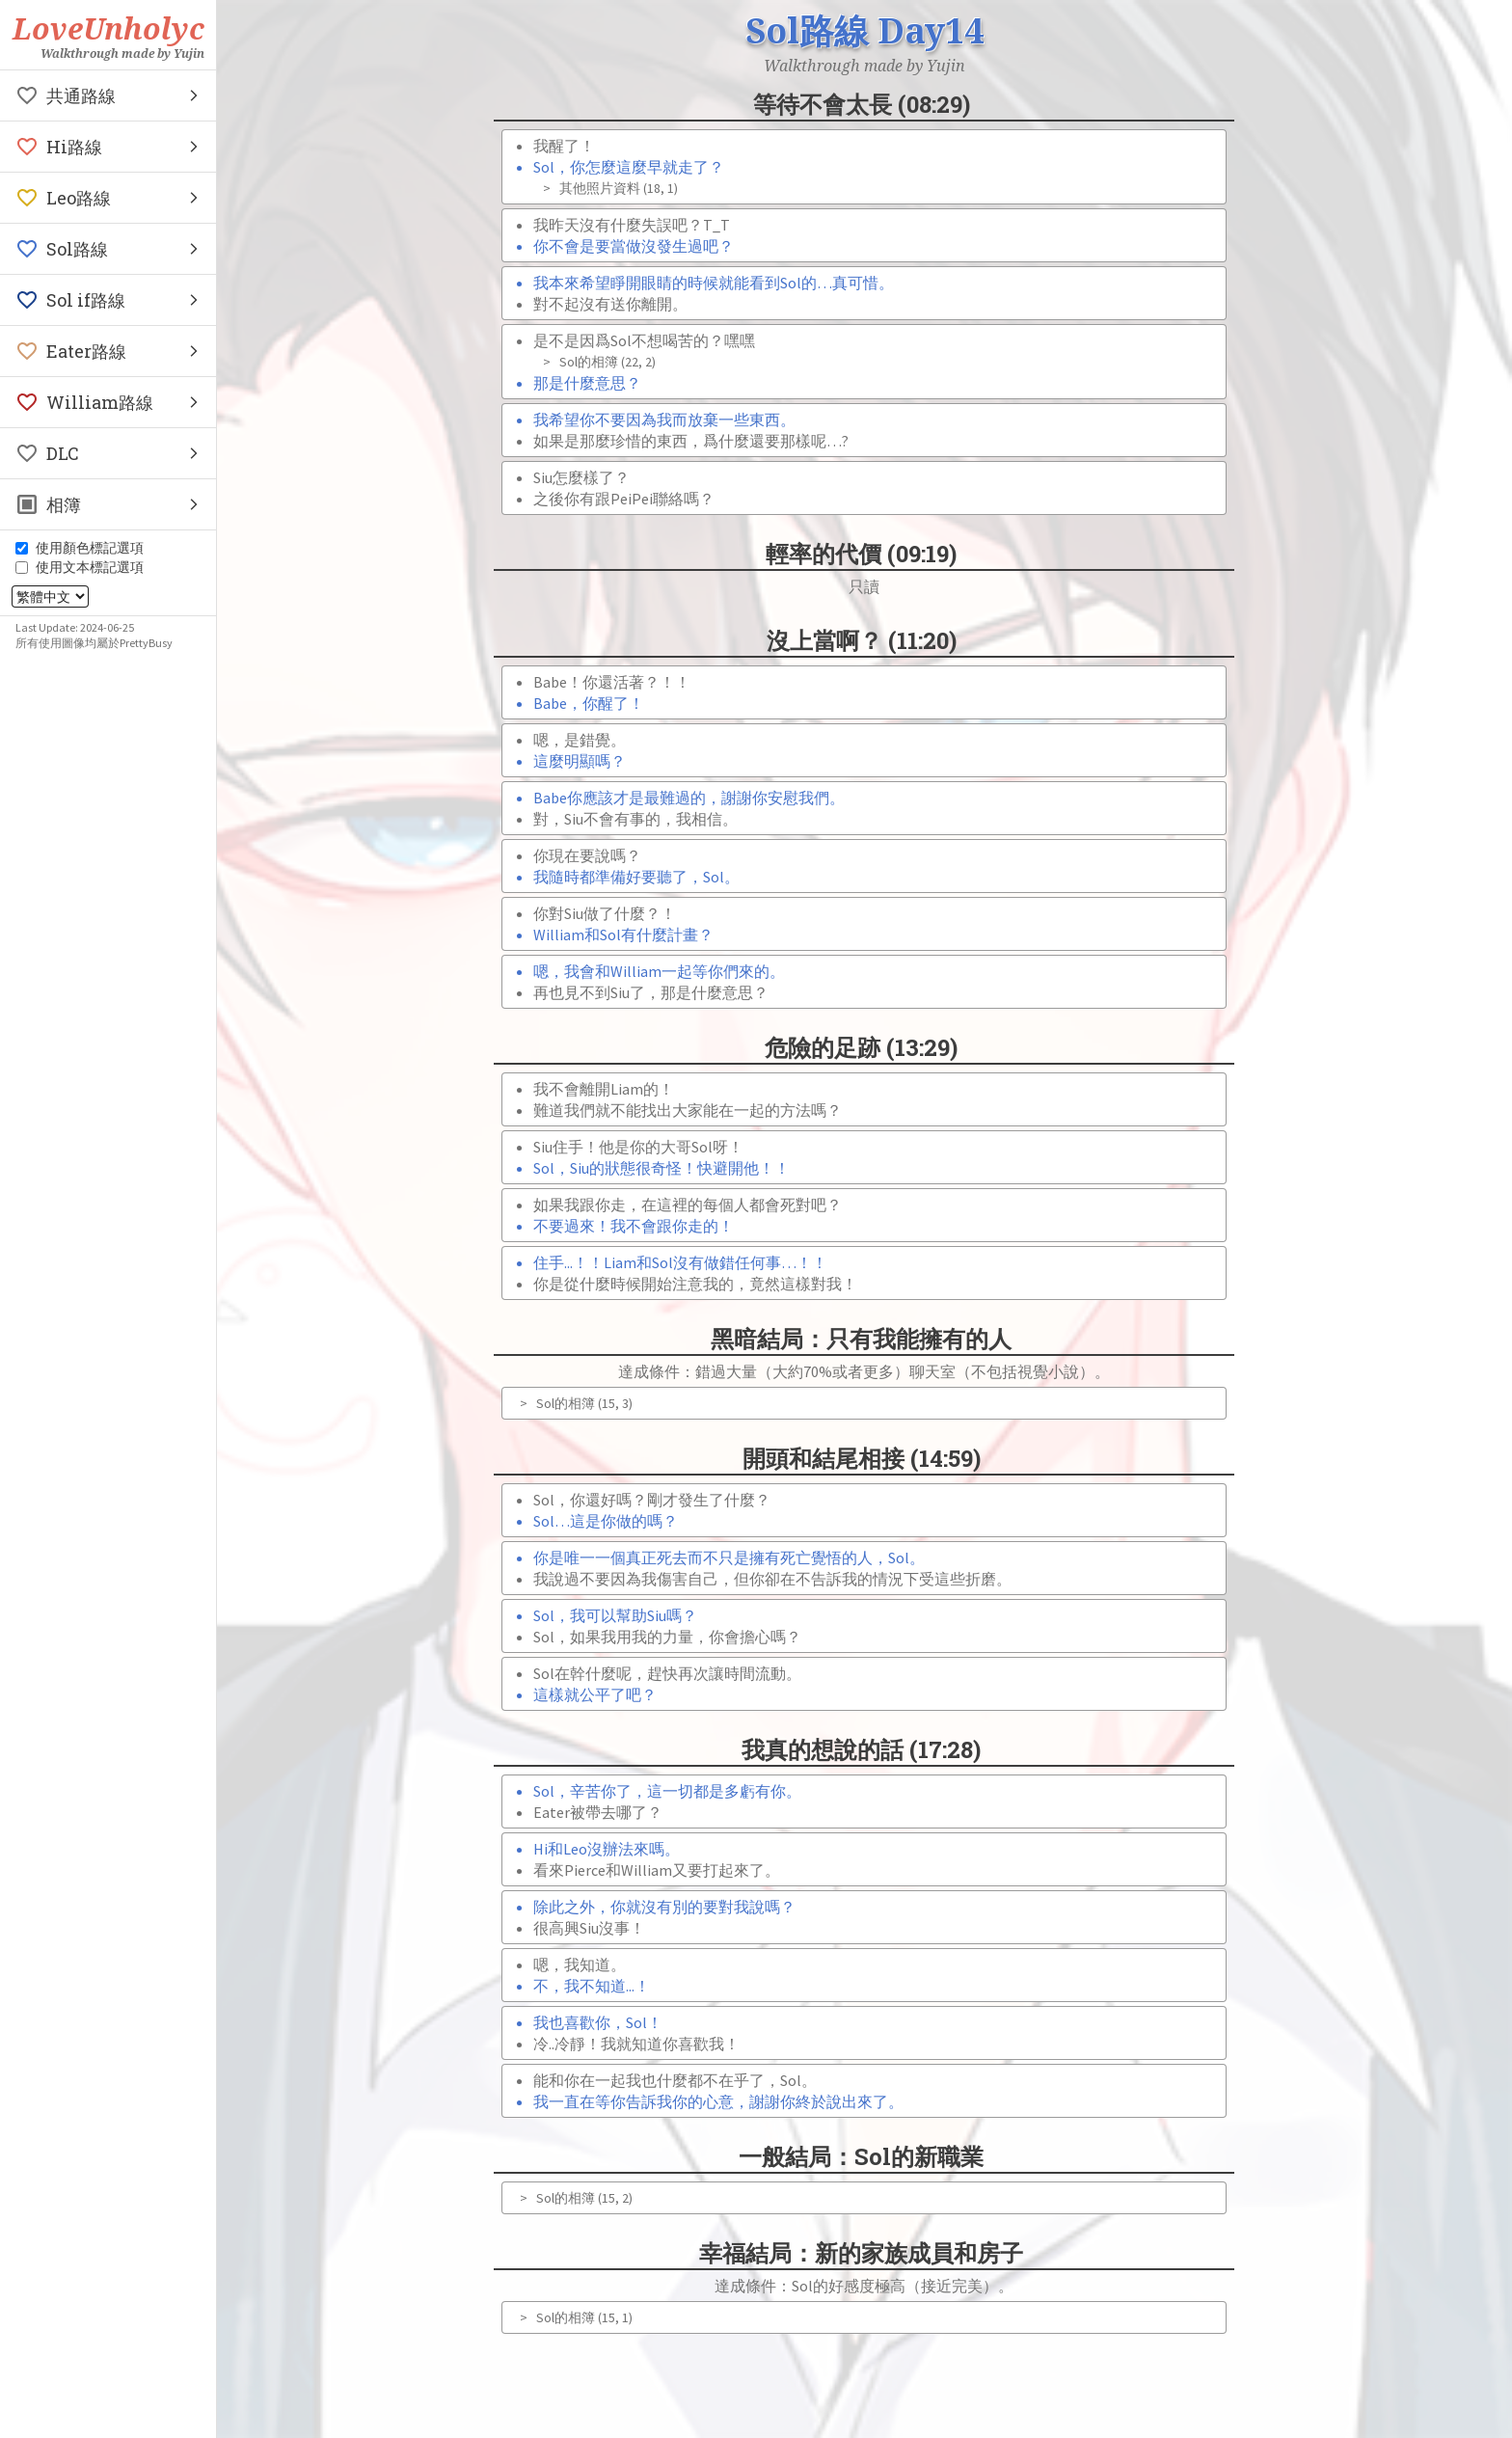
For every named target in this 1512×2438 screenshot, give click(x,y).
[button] (108, 95)
